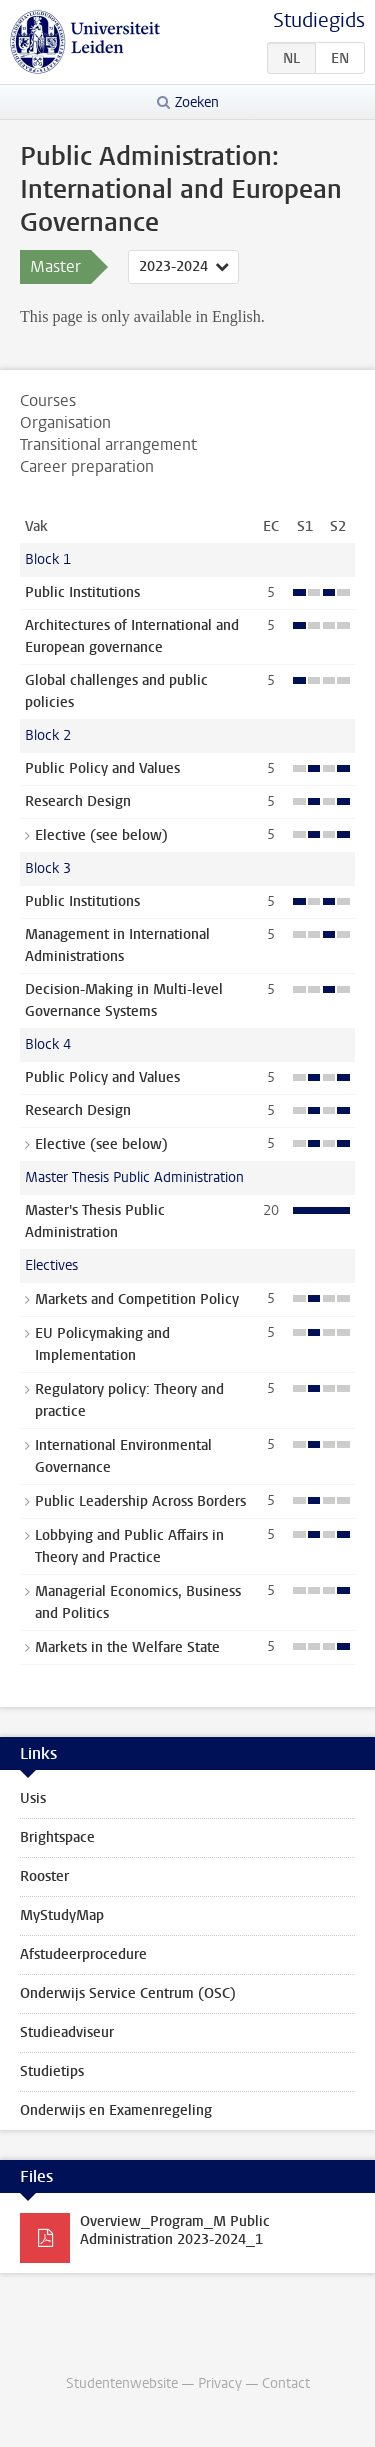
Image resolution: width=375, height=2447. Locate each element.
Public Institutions (82, 592)
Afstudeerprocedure (83, 1954)
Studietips (52, 2071)
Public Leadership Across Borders (140, 1501)
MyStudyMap (62, 1915)
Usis (33, 1798)
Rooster (44, 1876)
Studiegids (319, 20)
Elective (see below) (101, 835)
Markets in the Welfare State (127, 1647)
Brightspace (57, 1837)
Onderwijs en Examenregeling (116, 2110)
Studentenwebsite (122, 2383)
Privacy (220, 2383)
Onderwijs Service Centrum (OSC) (128, 1993)
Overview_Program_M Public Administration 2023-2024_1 (175, 2230)
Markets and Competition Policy (137, 1299)
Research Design (78, 801)
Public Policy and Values (102, 768)
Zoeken (197, 102)
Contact (286, 2383)
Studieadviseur (67, 2032)
